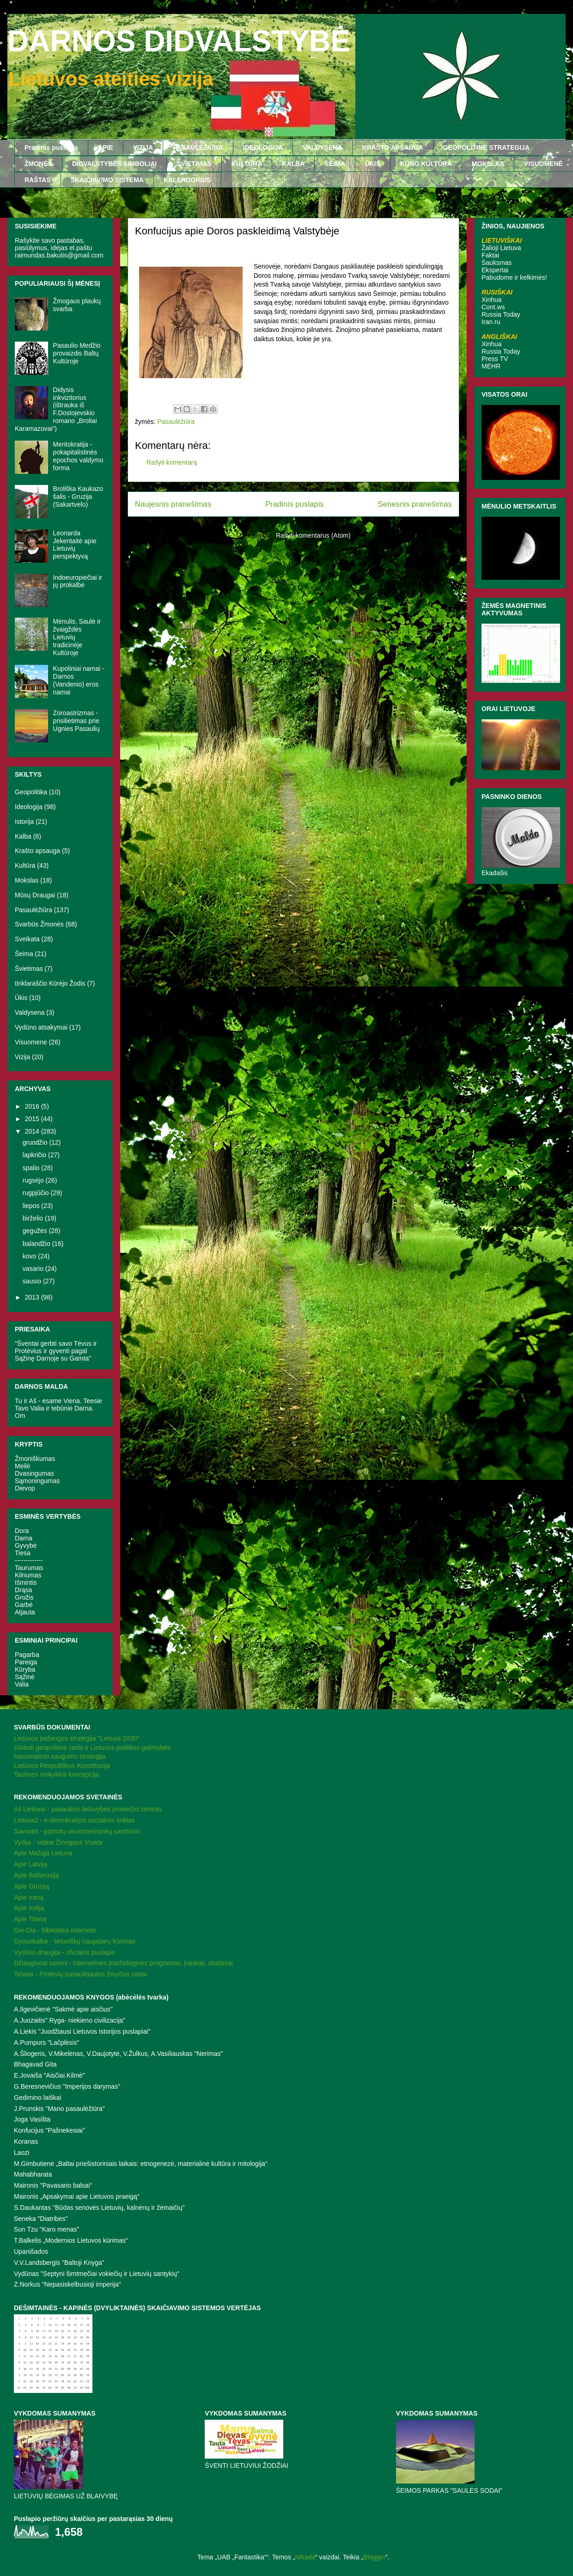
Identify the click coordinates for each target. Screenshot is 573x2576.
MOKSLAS (488, 163)
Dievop (25, 1488)
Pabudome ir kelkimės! (514, 277)
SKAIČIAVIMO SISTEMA (107, 180)
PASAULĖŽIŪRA (198, 147)
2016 (33, 1106)
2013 (33, 1297)
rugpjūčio (37, 1192)
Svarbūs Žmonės (39, 924)
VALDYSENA (322, 147)
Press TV (495, 358)
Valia (22, 1684)
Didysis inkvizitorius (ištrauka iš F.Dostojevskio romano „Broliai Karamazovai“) (56, 409)
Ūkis (21, 997)
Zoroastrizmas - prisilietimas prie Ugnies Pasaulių (76, 720)
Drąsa (23, 1590)
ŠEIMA (334, 163)
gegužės (36, 1230)
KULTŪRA (247, 163)
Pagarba (27, 1654)
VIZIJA (143, 147)
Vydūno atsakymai (41, 1027)
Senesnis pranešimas (415, 504)
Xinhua (492, 299)
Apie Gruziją (31, 1886)
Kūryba (25, 1669)
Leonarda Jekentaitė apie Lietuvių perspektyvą (75, 544)
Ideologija (29, 806)
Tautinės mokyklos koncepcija (56, 1774)
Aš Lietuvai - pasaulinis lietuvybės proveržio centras (88, 1809)
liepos (32, 1205)
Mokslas (26, 880)
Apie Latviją (30, 1864)
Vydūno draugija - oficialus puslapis (64, 1952)
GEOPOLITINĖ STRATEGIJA (486, 147)
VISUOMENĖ (543, 163)
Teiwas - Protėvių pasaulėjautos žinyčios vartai (80, 1974)
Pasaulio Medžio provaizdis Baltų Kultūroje (77, 353)
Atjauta (25, 1612)
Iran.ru (491, 321)
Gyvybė (26, 1545)
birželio (34, 1218)
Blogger (374, 2557)
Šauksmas (497, 262)
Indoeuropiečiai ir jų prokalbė (78, 581)
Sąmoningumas (37, 1480)
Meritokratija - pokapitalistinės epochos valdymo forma (78, 456)
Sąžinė (25, 1677)
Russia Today (501, 314)
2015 (33, 1118)
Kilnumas (28, 1575)
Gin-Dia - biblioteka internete (55, 1930)
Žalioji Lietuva (501, 247)
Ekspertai (495, 270)
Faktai (490, 255)
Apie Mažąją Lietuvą (43, 1853)
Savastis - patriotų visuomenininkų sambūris (77, 1831)
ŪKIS (372, 163)
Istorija (24, 821)
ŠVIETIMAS (194, 163)
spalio (32, 1167)
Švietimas (29, 968)
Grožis (24, 1597)
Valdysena (29, 1012)
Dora (22, 1530)
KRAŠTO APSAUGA (392, 147)
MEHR (491, 366)
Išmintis (26, 1582)
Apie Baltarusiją (36, 1875)
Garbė (24, 1604)
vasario (34, 1268)
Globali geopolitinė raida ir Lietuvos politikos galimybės (92, 1747)
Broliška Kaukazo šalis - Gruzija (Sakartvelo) (78, 496)
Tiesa (22, 1553)
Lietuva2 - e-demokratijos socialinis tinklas (74, 1820)
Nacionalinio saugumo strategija (59, 1756)
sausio (33, 1281)
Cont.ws (493, 307)
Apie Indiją (29, 1908)
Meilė (22, 1466)
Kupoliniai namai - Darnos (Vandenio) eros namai (78, 680)
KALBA (293, 163)
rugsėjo (34, 1180)
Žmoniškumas (35, 1458)
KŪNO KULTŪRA (426, 163)
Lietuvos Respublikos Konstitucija (62, 1765)
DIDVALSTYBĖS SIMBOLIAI (114, 163)
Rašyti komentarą (171, 462)
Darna (23, 1538)
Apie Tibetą (30, 1919)
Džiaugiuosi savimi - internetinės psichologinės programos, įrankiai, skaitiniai (123, 1963)
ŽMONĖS (38, 163)
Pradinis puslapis (51, 147)
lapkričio (35, 1155)
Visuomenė (31, 1042)
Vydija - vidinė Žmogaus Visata (58, 1842)
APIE (105, 147)
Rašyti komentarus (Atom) (313, 535)
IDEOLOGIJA (263, 147)
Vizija (22, 1057)
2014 (33, 1131)
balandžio (37, 1243)
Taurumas (29, 1567)
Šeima (24, 953)
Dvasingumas (34, 1473)
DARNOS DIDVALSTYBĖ (178, 41)
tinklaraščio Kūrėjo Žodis (50, 983)
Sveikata (27, 939)
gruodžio (36, 1142)
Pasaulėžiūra (176, 421)
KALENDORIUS (187, 180)
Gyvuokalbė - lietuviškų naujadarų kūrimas (74, 1941)
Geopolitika (31, 792)
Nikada (305, 2557)
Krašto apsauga (37, 850)
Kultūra (25, 865)
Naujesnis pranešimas (173, 504)
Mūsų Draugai (35, 895)
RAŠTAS (37, 180)
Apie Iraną (28, 1897)
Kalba (23, 836)
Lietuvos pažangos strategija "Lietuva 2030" (76, 1738)
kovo (30, 1256)
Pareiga (26, 1662)
